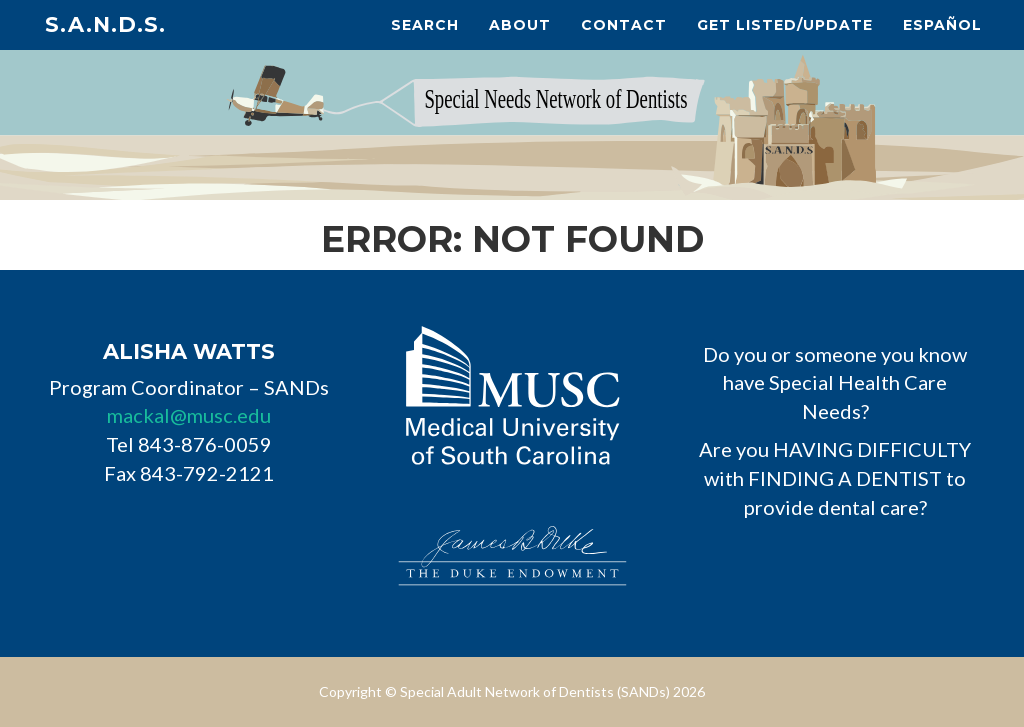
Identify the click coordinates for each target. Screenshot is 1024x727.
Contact (624, 25)
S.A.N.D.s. (105, 24)
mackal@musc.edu (189, 415)
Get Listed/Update (785, 25)
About (520, 25)
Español (942, 25)
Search (425, 25)
